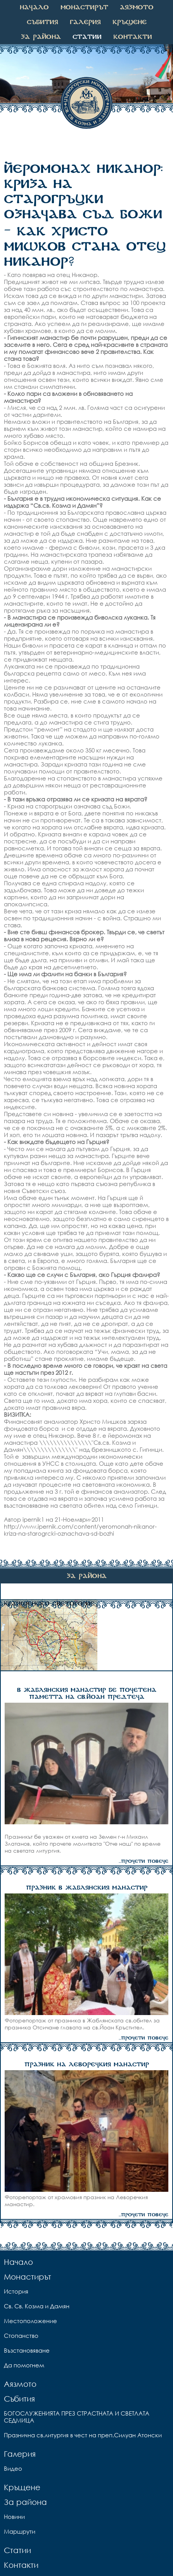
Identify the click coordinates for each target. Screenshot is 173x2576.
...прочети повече (143, 1861)
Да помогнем (24, 2365)
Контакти (132, 37)
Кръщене (129, 22)
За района (41, 37)
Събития (42, 22)
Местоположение (30, 2320)
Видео (13, 2468)
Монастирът (84, 7)
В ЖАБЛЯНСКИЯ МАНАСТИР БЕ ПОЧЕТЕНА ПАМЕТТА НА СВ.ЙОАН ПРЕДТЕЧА (86, 1694)
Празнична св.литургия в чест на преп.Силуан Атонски (83, 2434)
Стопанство (21, 2335)
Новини (14, 2516)
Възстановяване (27, 2350)
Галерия (85, 22)
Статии (87, 37)
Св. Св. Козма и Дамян (36, 2306)
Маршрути (19, 2531)
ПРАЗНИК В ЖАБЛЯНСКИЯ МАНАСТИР (86, 1888)
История (16, 2291)
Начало (34, 7)
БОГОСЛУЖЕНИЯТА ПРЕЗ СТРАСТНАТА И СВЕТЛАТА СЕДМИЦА (76, 2417)
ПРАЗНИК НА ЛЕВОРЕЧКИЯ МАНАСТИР (86, 2064)
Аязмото (137, 7)
